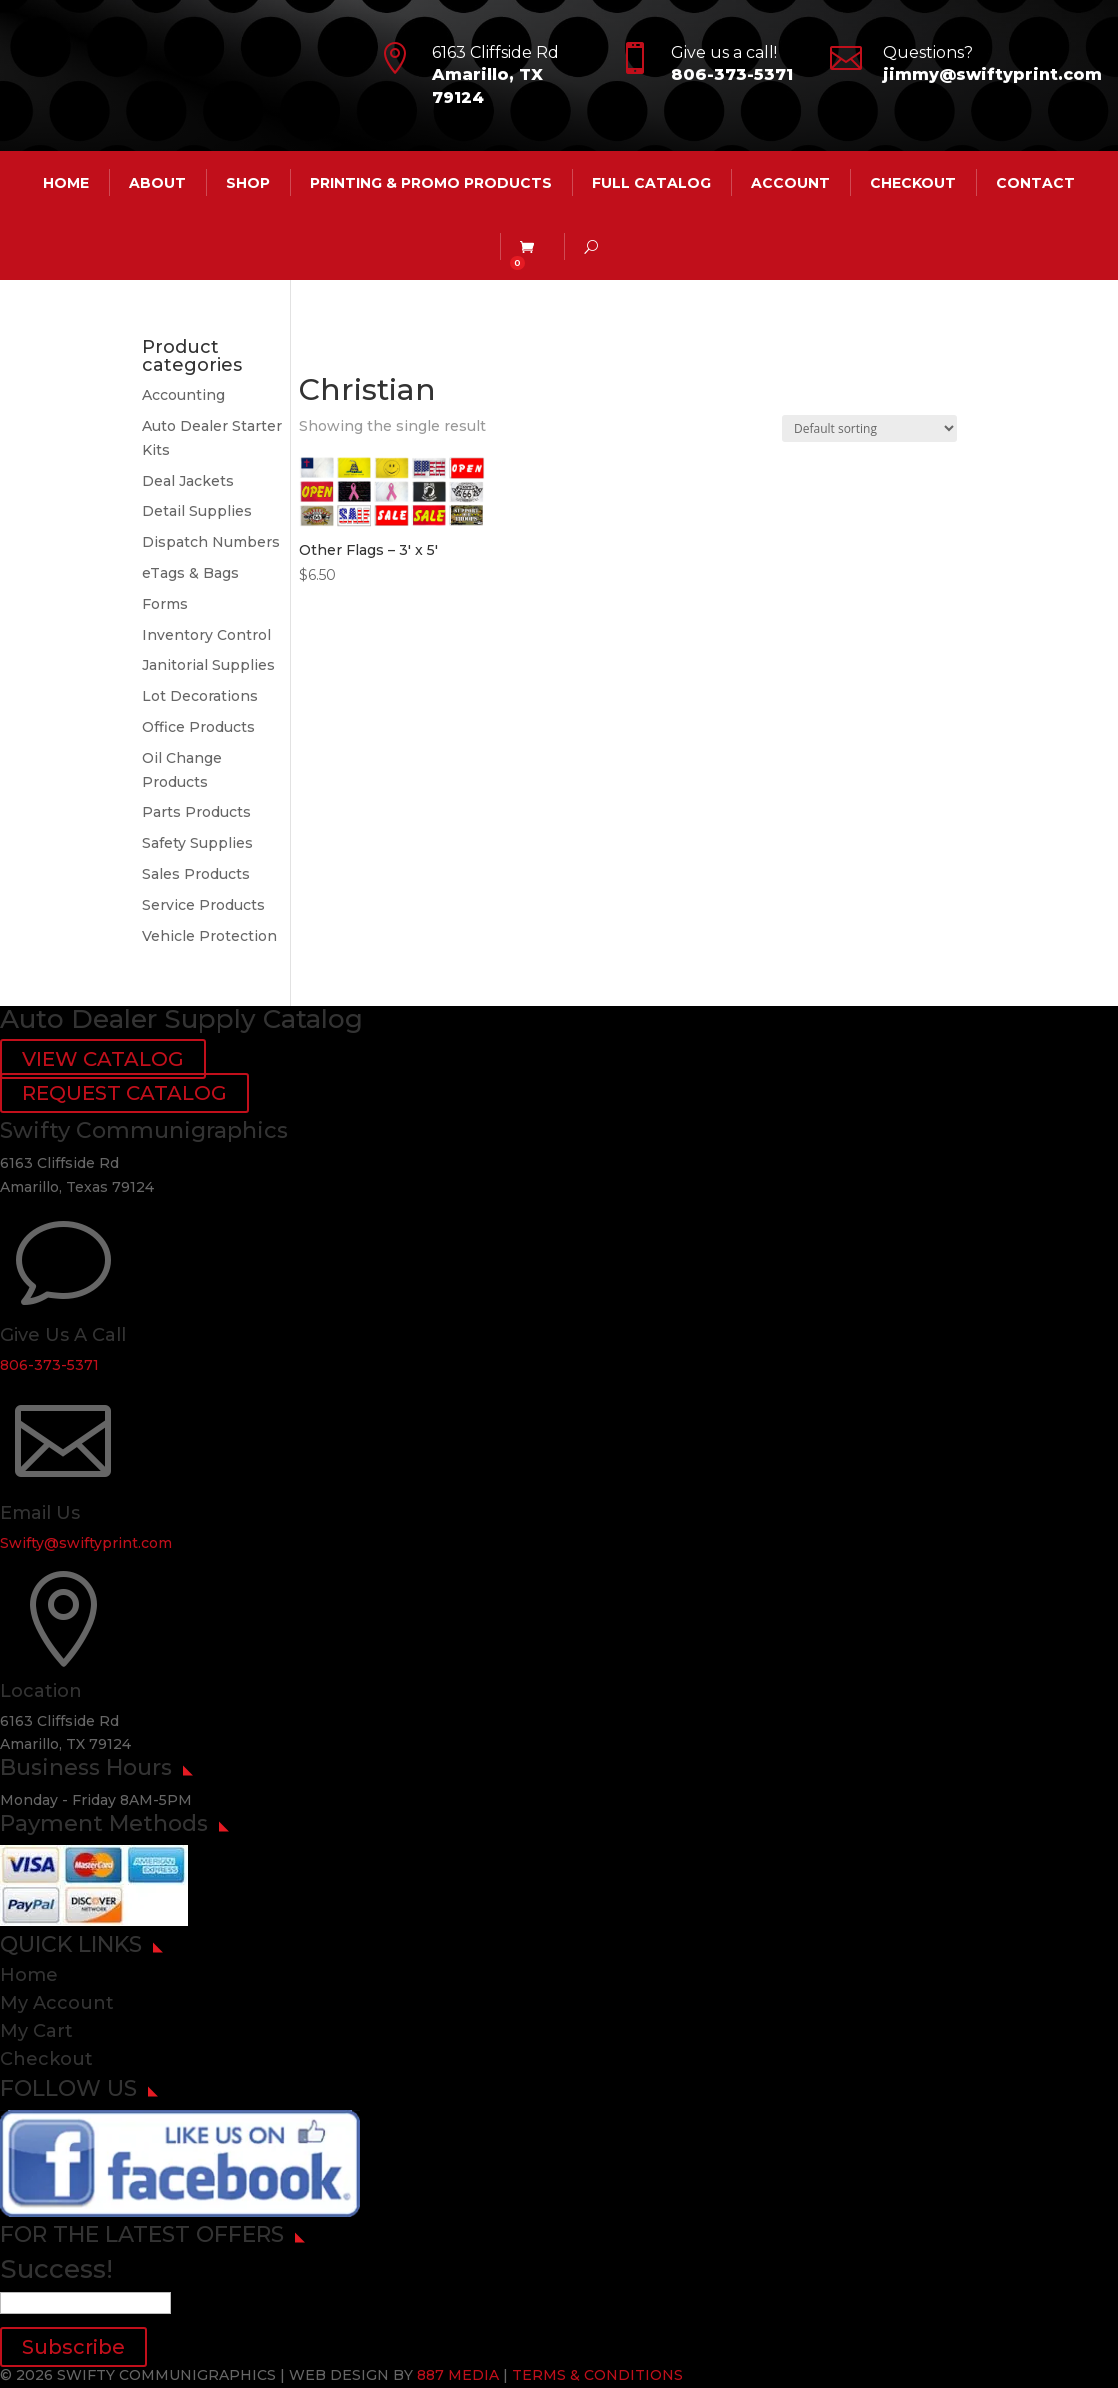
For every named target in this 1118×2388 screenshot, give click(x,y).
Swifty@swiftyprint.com (86, 1543)
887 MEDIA (458, 2375)
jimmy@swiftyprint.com (992, 74)
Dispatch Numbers (211, 542)
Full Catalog (651, 183)
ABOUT (157, 183)
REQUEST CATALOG (124, 1093)
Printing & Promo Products (431, 183)
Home (29, 1975)
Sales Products (196, 874)
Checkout (913, 183)
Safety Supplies (197, 843)
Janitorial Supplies (208, 665)
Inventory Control (206, 635)
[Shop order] (869, 428)
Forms (165, 604)
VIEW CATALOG (103, 1059)
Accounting (183, 395)
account (790, 183)
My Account (57, 2003)
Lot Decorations (200, 696)
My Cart (36, 2031)
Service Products (203, 905)
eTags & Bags (190, 573)
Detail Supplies (197, 511)
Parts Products (196, 812)
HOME (66, 183)
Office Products (198, 727)
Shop (248, 183)
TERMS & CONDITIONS (597, 2375)
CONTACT (1035, 183)
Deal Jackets (188, 481)
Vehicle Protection (209, 936)
